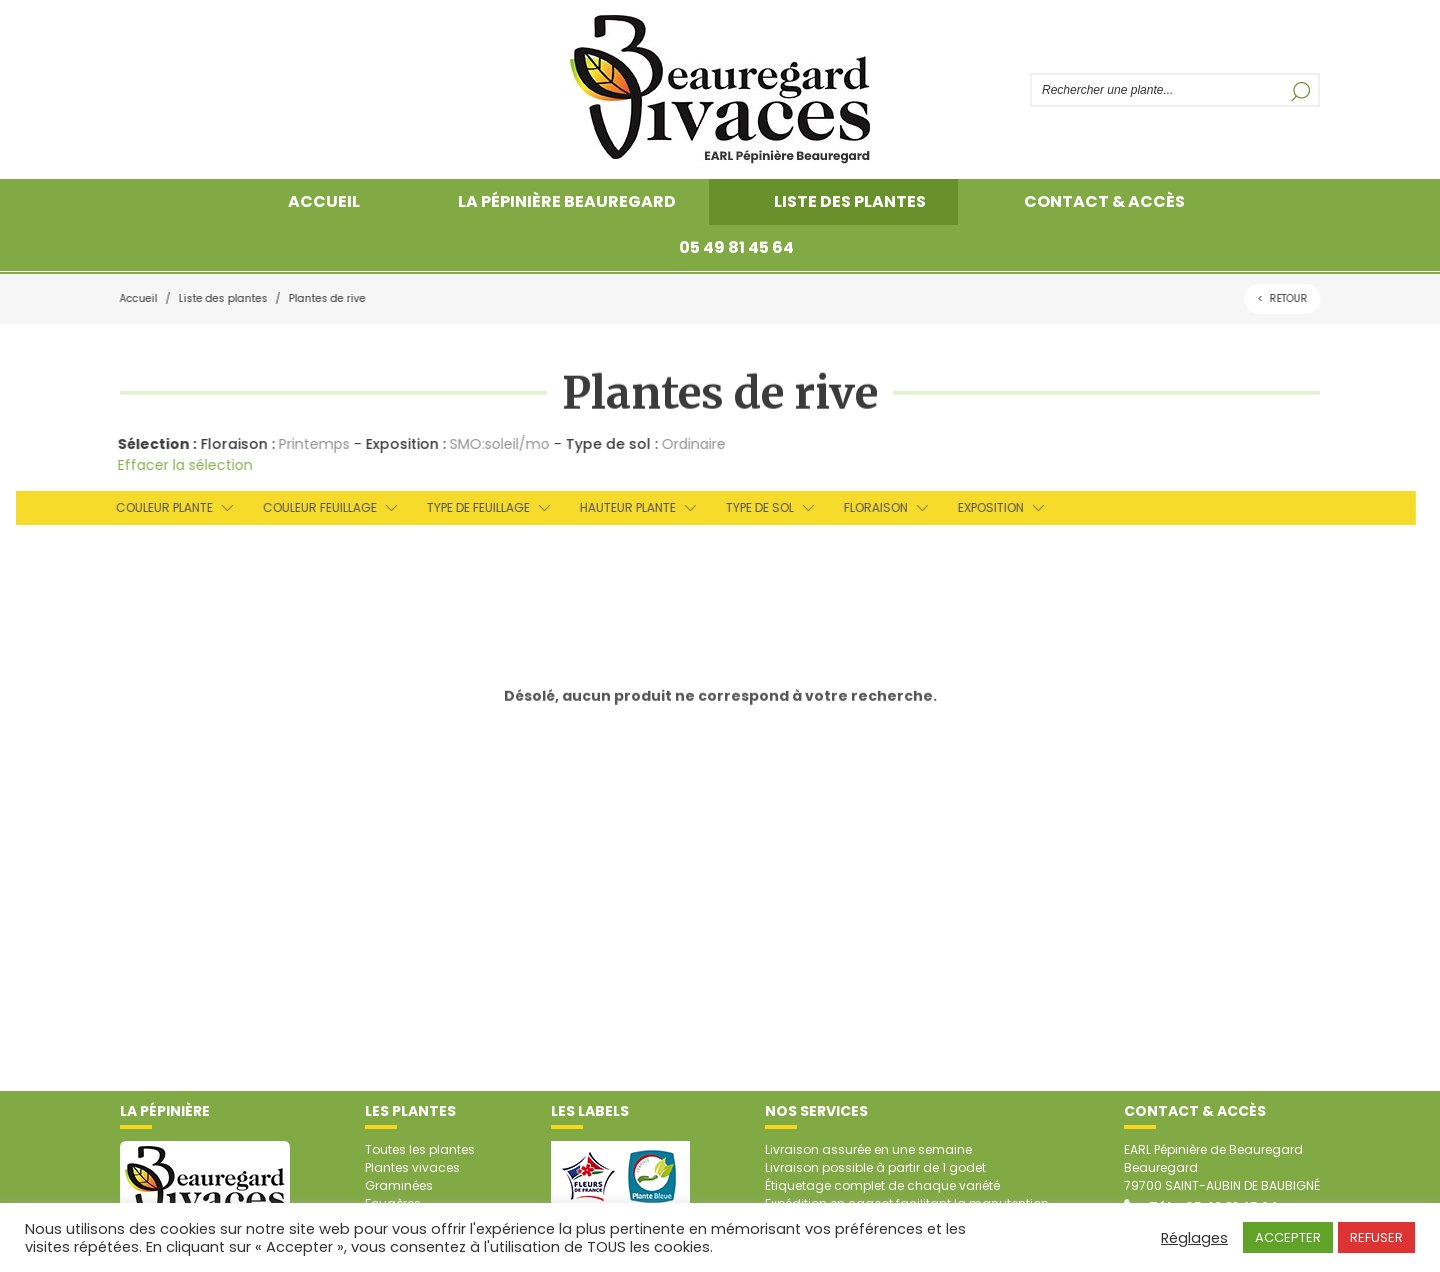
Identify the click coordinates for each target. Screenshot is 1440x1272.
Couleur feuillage (314, 507)
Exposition (985, 507)
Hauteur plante (622, 507)
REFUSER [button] (1376, 1237)
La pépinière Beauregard (567, 201)
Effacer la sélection (181, 465)
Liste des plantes (850, 201)
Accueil (324, 201)
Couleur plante (158, 507)
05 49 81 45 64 (736, 247)
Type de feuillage (472, 507)
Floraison (870, 507)
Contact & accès (1104, 201)
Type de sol (754, 507)
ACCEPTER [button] (1288, 1237)
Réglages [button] (1194, 1238)
